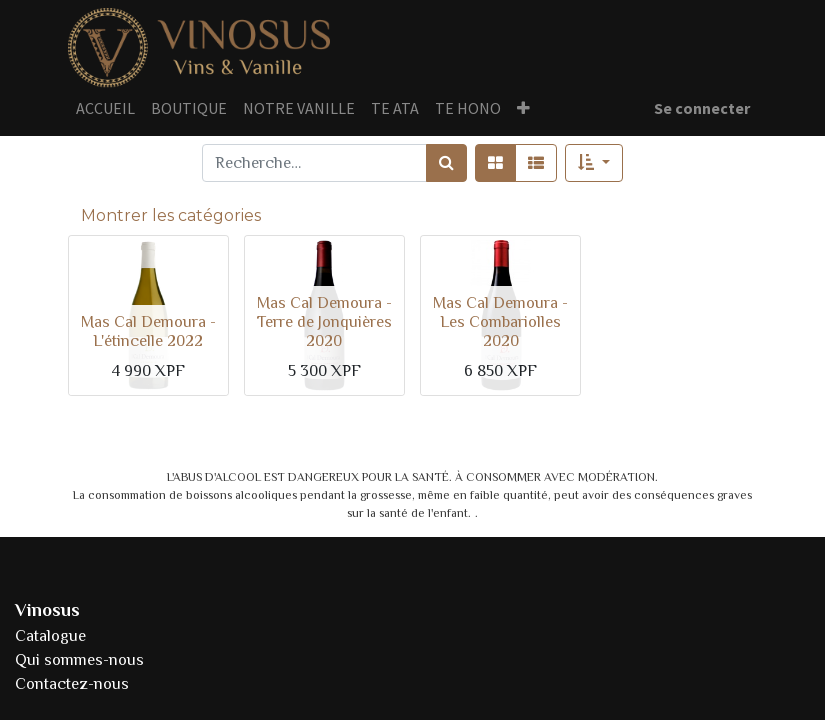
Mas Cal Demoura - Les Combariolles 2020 (500, 322)
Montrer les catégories (171, 215)
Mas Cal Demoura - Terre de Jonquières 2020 (324, 322)
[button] (523, 108)
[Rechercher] (446, 163)
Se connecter (702, 108)
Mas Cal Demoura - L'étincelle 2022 (148, 331)
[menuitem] (105, 108)
